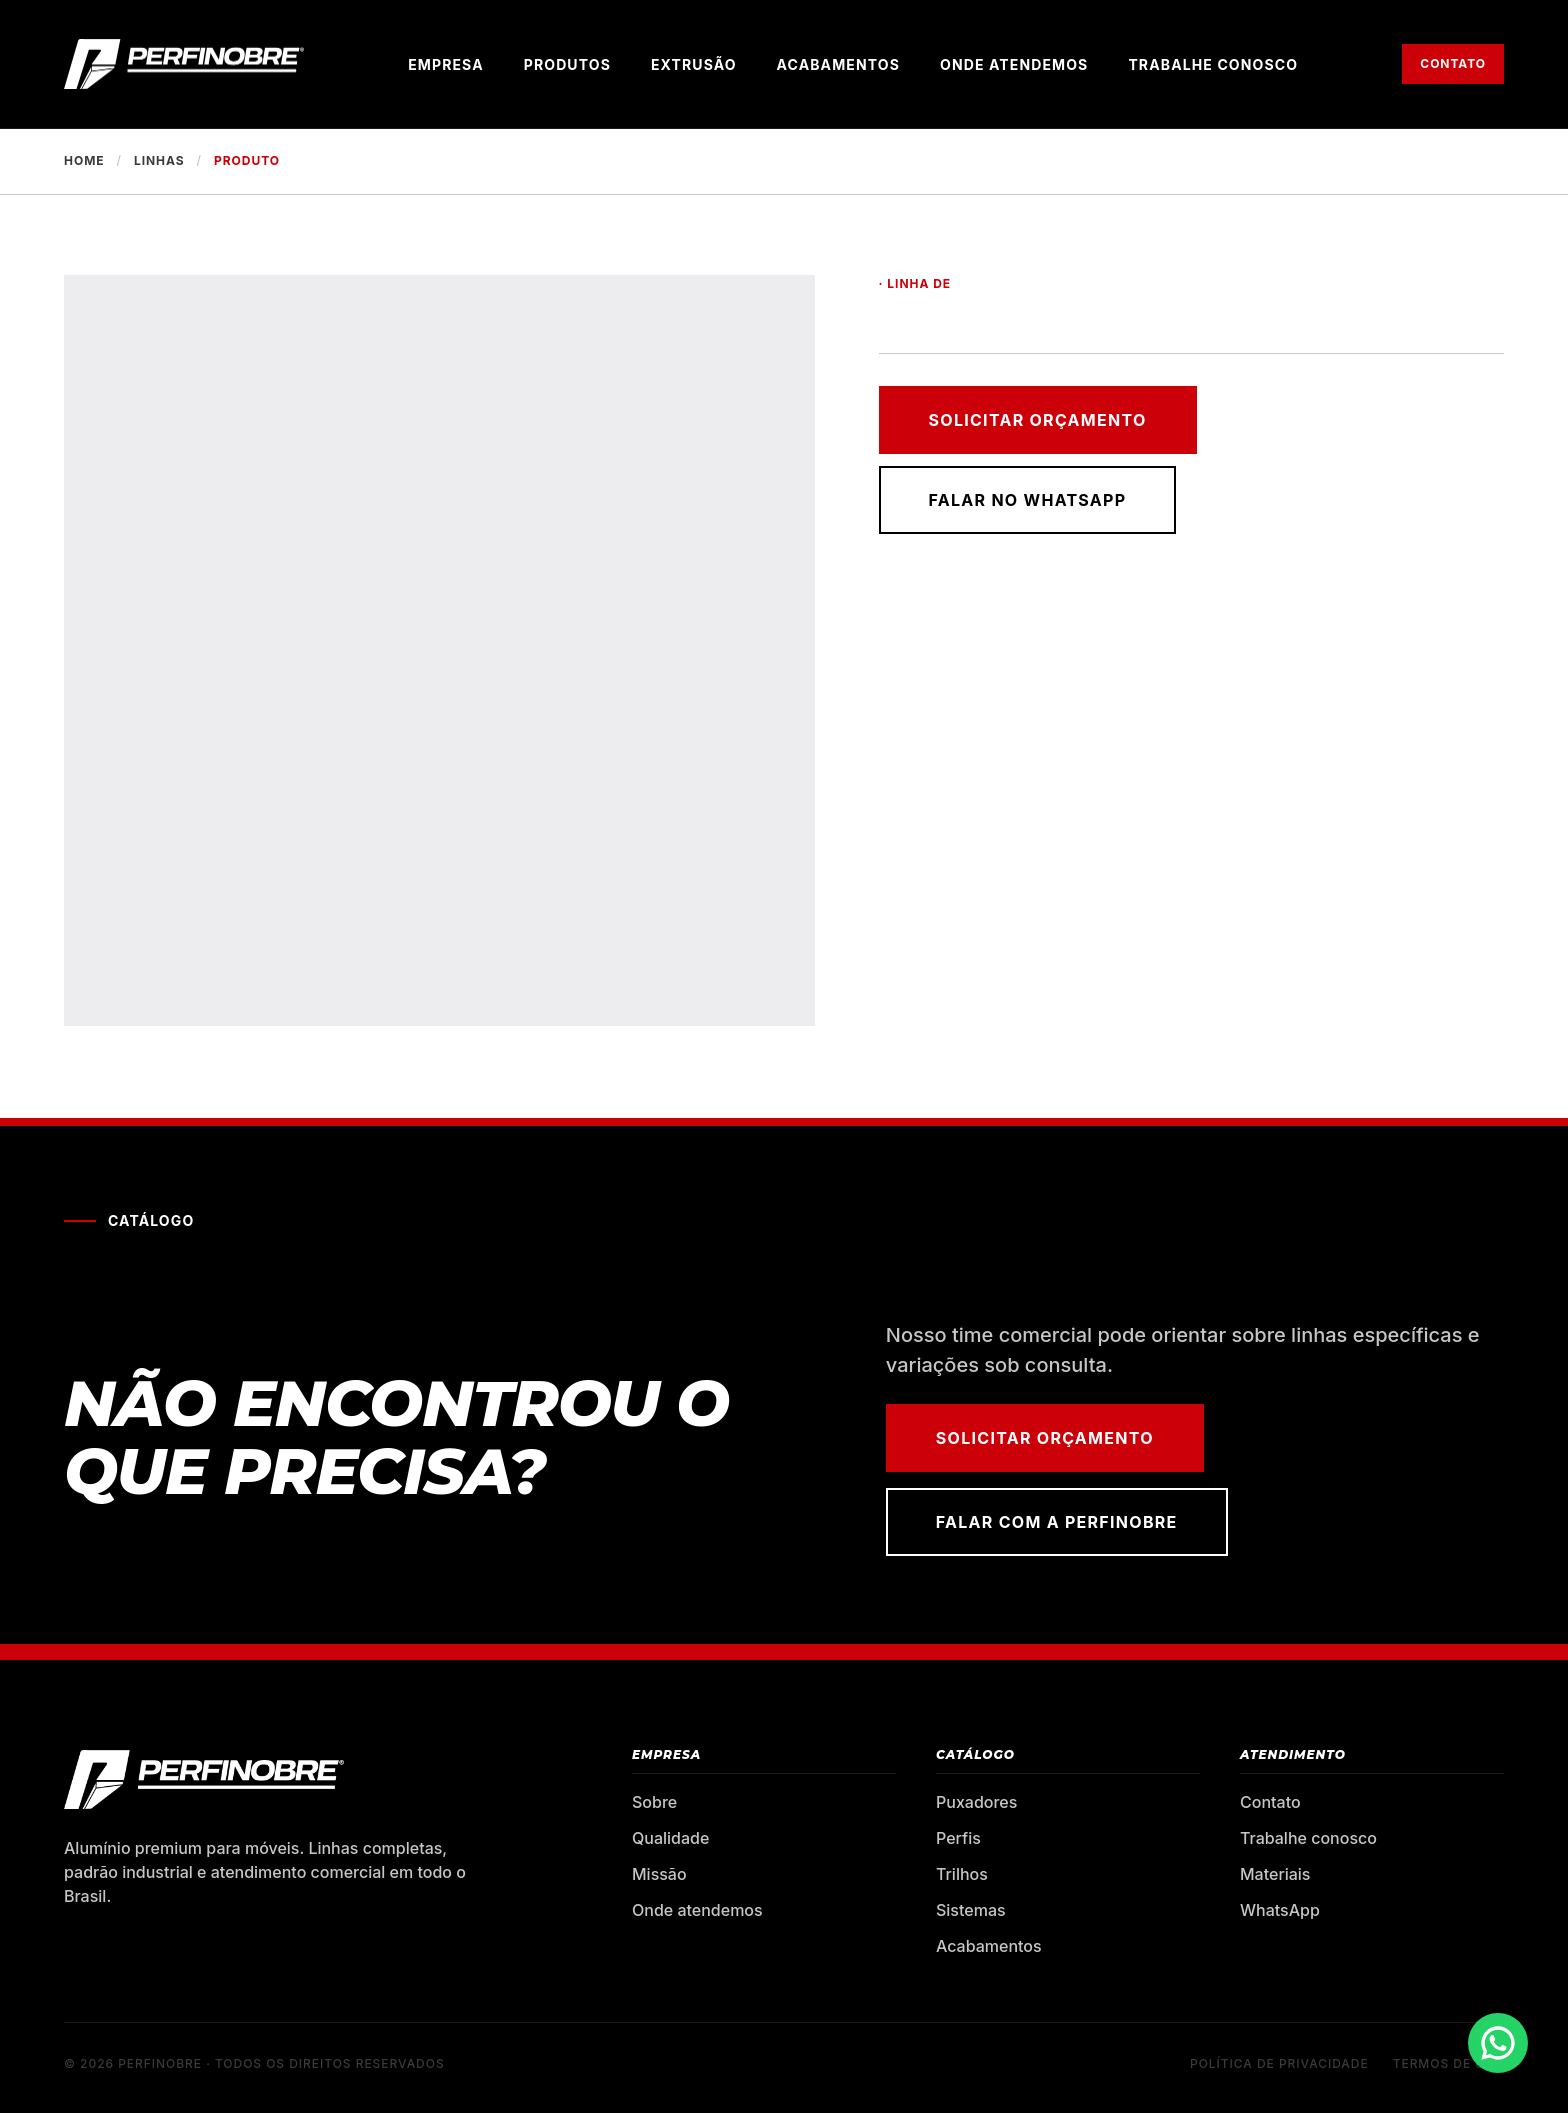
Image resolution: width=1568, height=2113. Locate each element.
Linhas (159, 160)
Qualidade (670, 1838)
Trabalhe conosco (1213, 64)
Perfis (958, 1838)
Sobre (654, 1802)
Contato (1453, 63)
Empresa (446, 64)
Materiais (1275, 1874)
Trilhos (962, 1874)
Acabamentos (838, 64)
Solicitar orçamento (1038, 420)
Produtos (567, 64)
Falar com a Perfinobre (1057, 1522)
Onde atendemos (1014, 64)
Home (84, 160)
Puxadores (976, 1802)
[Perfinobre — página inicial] (184, 64)
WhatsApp (1280, 1910)
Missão (659, 1874)
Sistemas (971, 1910)
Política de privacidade (1279, 2063)
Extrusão (694, 64)
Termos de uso (1448, 2063)
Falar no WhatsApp (1028, 500)
